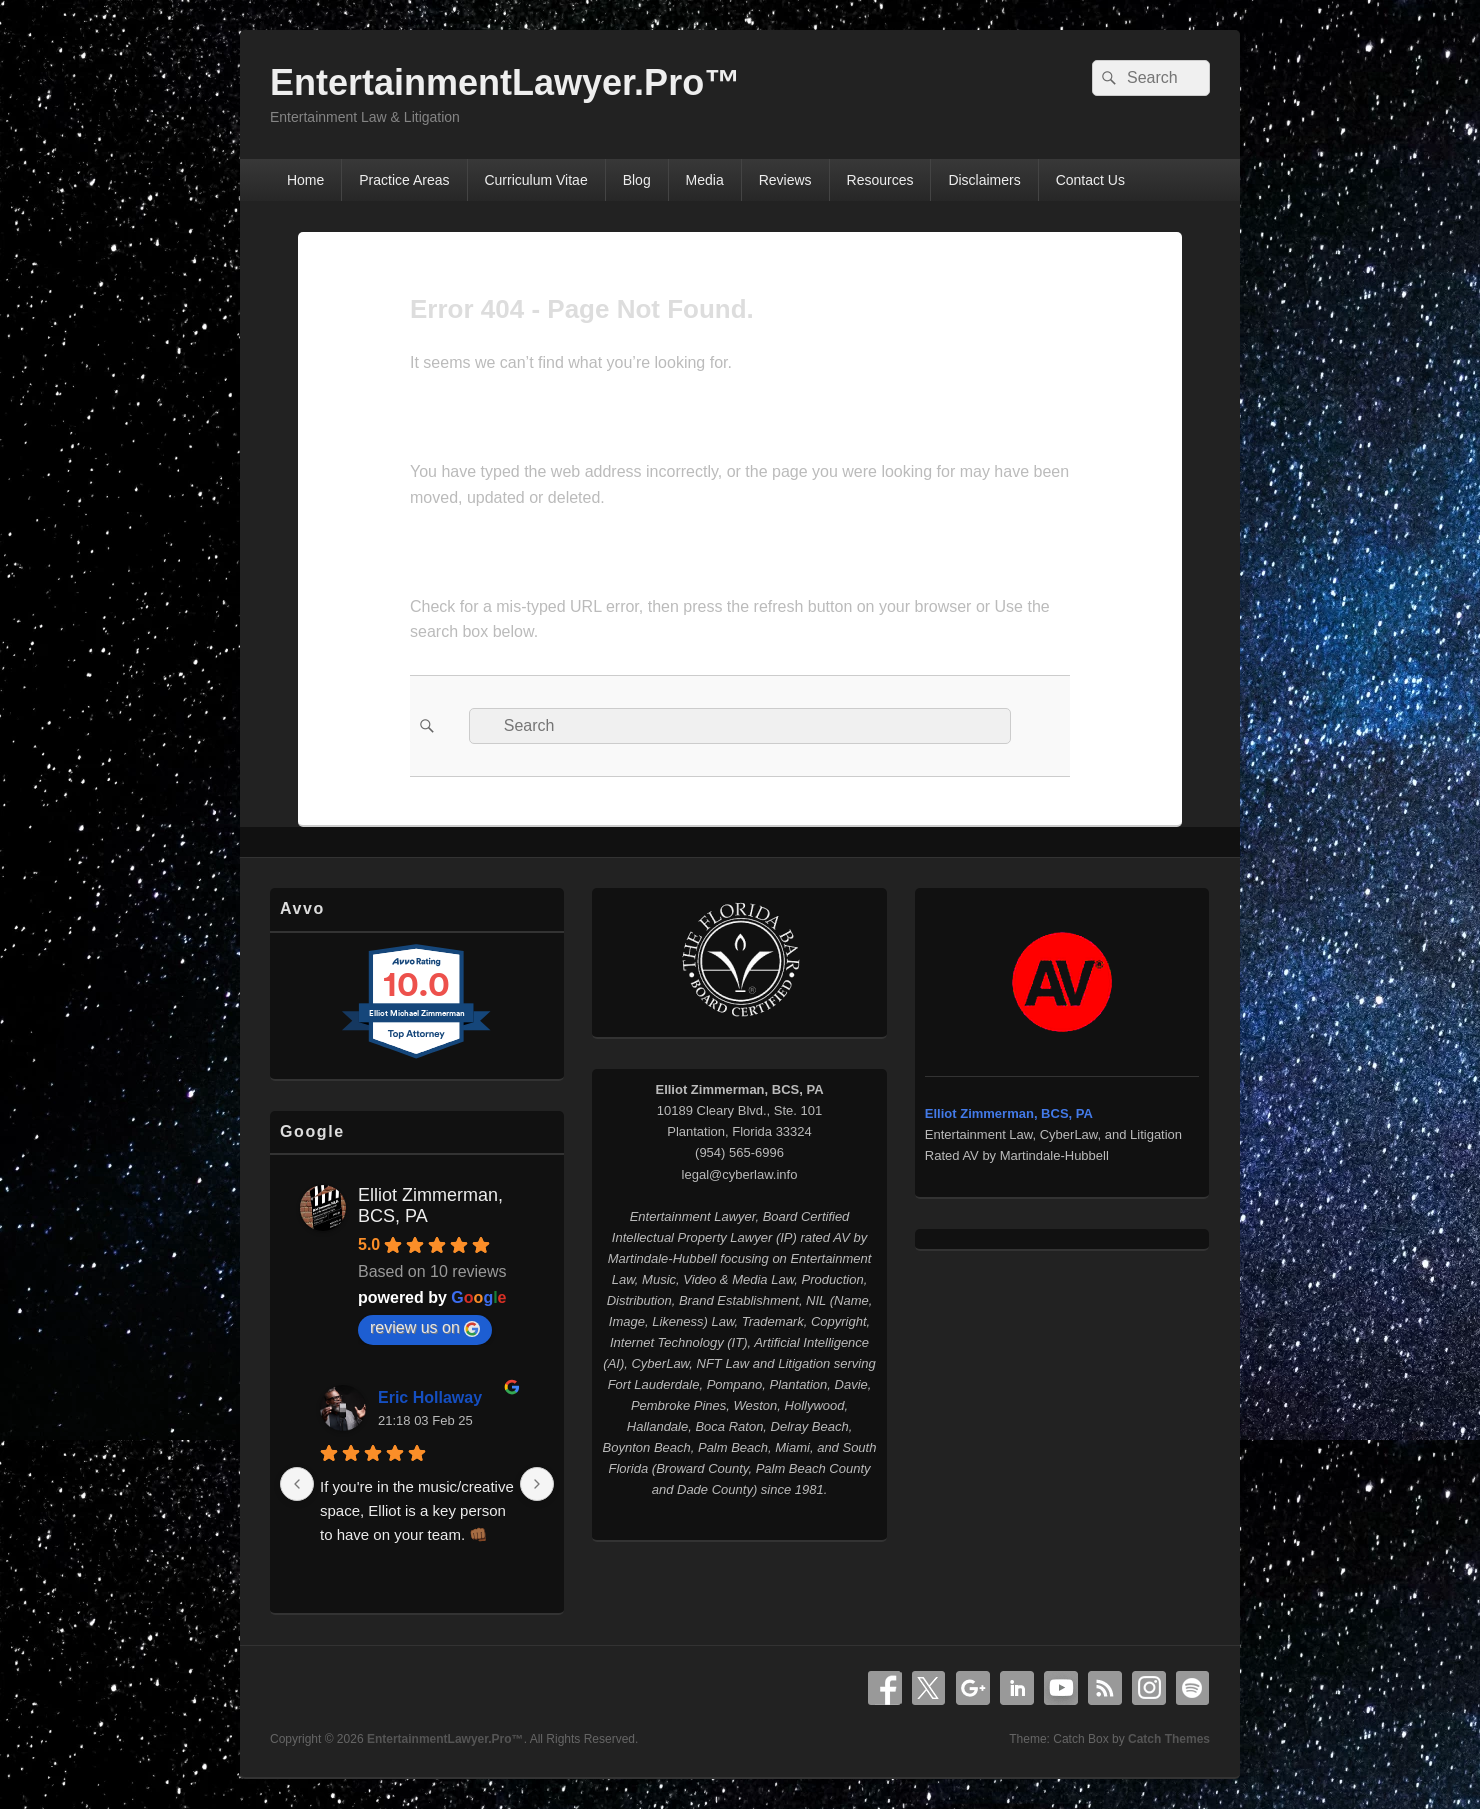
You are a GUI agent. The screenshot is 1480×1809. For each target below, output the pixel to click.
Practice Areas (404, 180)
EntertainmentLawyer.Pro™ (505, 82)
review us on (425, 1328)
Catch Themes (1169, 1739)
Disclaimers (984, 180)
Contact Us (1090, 180)
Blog (637, 180)
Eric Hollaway (430, 1397)
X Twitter (929, 1688)
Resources (880, 180)
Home (305, 180)
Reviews (785, 180)
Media (705, 180)
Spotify (1193, 1688)
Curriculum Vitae (535, 180)
